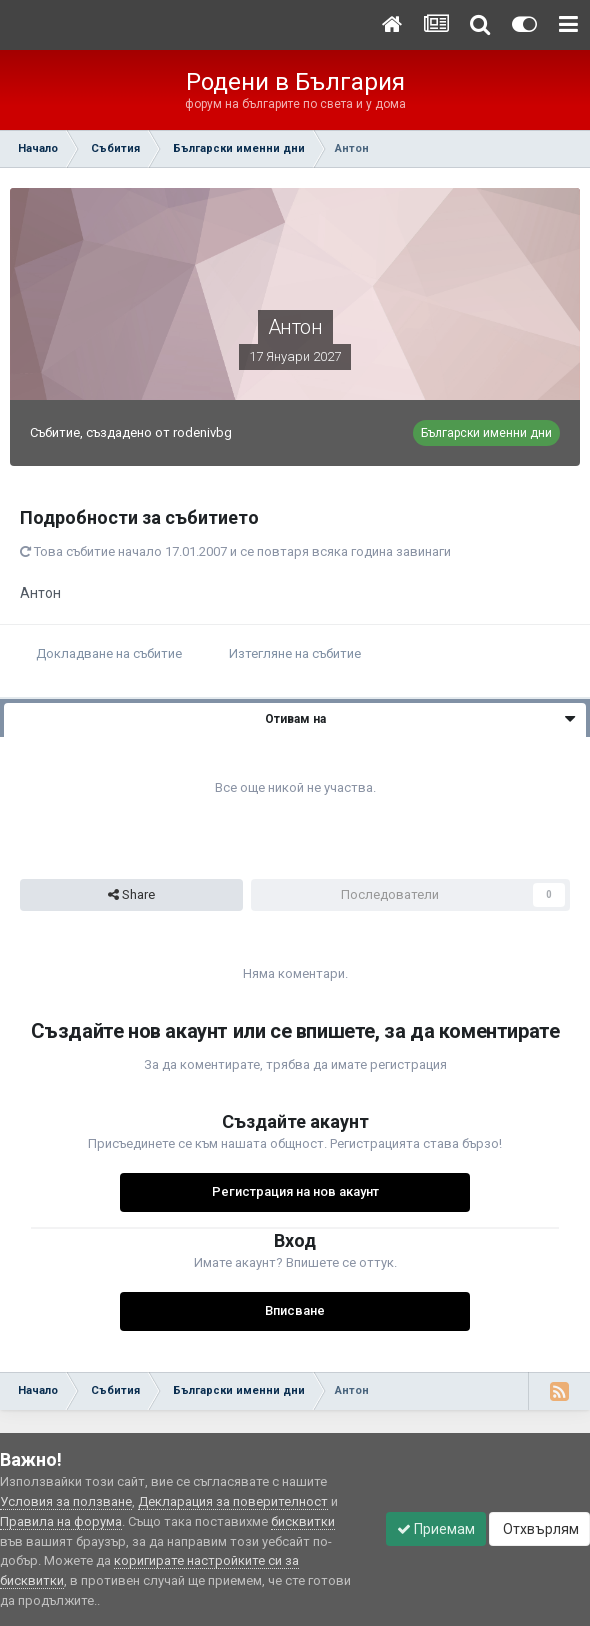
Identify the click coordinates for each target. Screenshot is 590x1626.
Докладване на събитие (109, 653)
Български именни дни (486, 433)
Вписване (295, 1310)
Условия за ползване (66, 1501)
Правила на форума (61, 1521)
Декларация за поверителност (233, 1501)
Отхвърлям (539, 1529)
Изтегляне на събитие (295, 653)
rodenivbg (202, 432)
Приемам (436, 1529)
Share (131, 895)
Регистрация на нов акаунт (295, 1191)
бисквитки (303, 1521)
